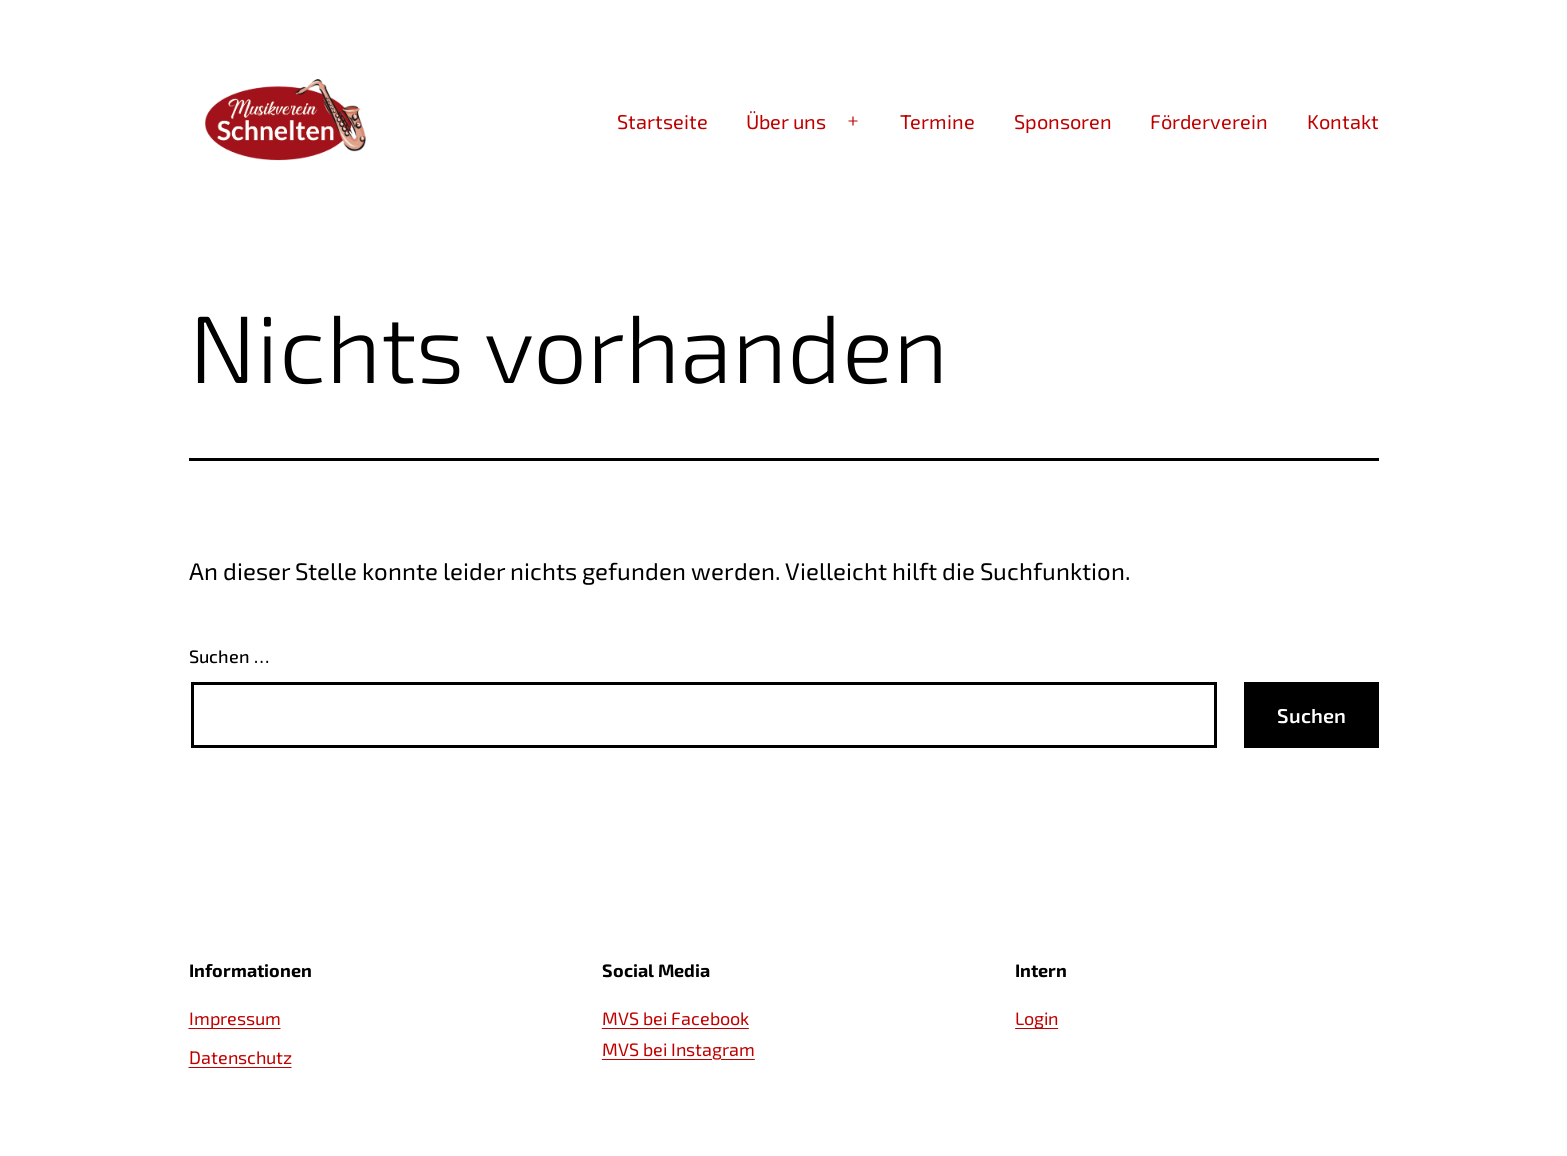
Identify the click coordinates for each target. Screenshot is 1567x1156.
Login (1036, 1018)
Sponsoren (1063, 121)
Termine (937, 121)
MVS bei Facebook (675, 1018)
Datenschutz (240, 1057)
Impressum (235, 1018)
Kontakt (1343, 121)
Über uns (786, 121)
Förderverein (1209, 121)
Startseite (662, 121)
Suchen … (229, 656)
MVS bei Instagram (678, 1049)
